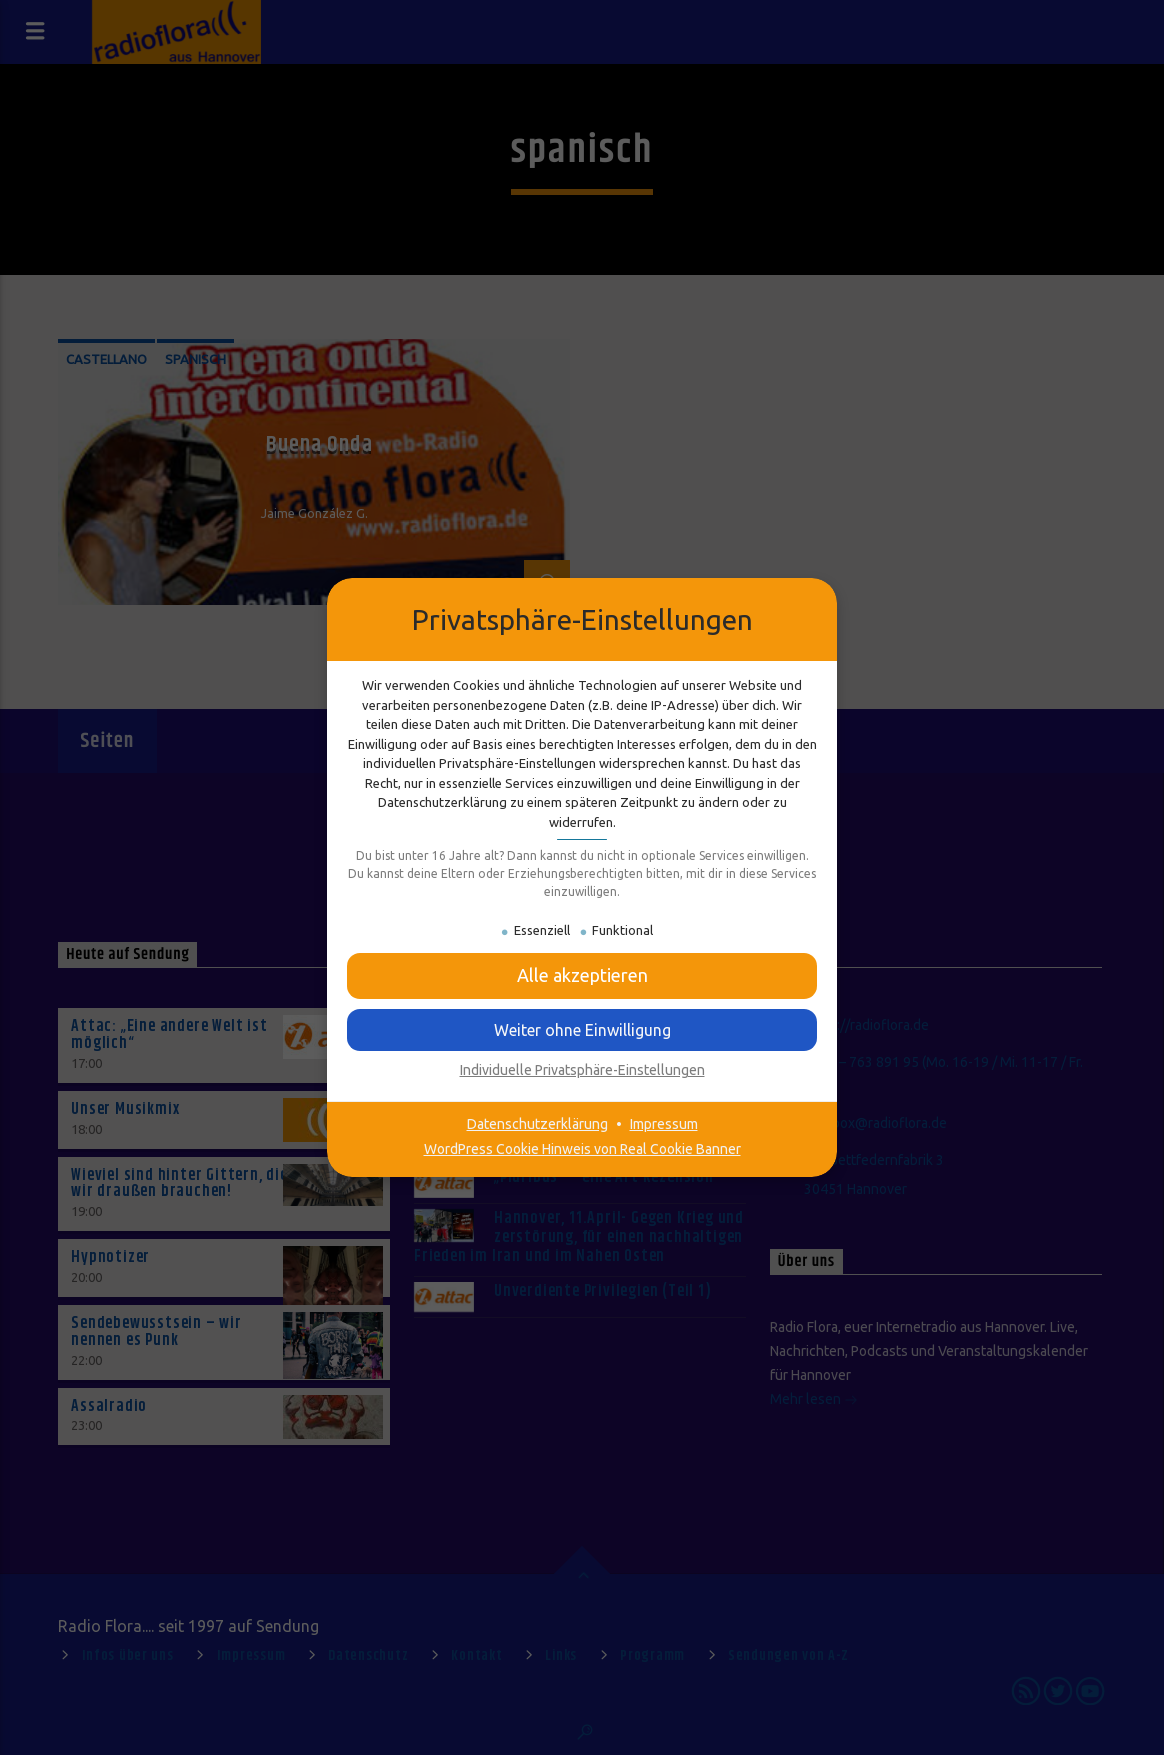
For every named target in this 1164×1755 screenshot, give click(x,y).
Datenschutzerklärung (537, 1124)
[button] (582, 975)
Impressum (664, 1124)
